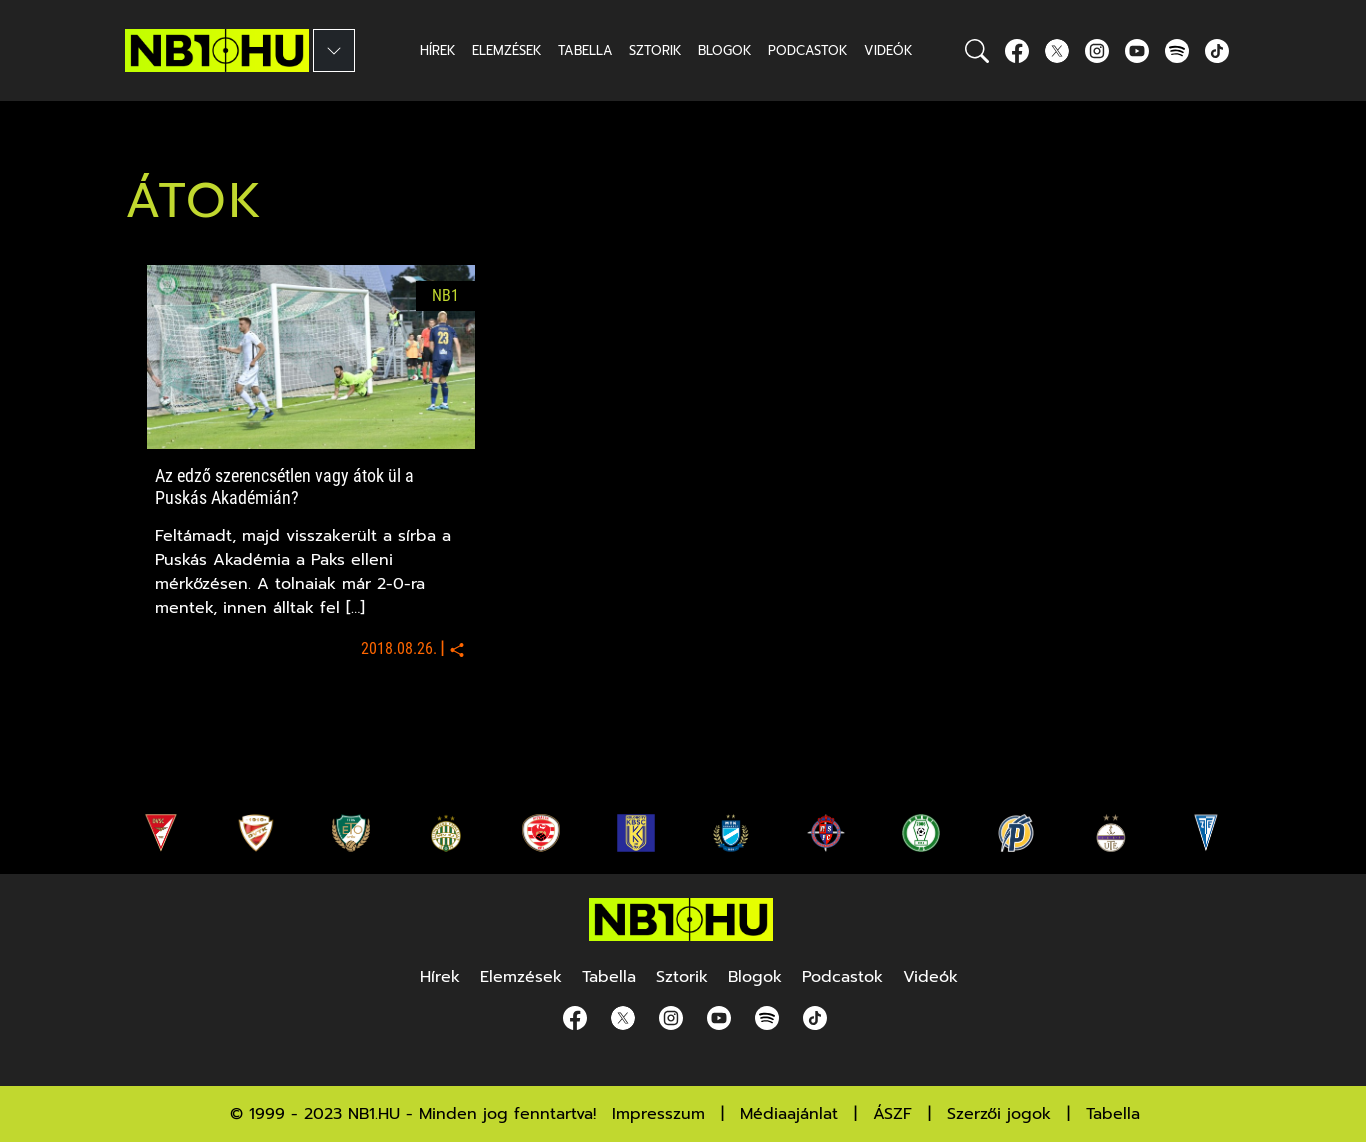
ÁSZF (892, 1114)
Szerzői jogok (999, 1114)
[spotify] (1177, 50)
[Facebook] (1017, 50)
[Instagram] (1097, 50)
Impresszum (658, 1114)
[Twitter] (1057, 50)
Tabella (1113, 1114)
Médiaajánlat (789, 1114)
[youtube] (1137, 50)
